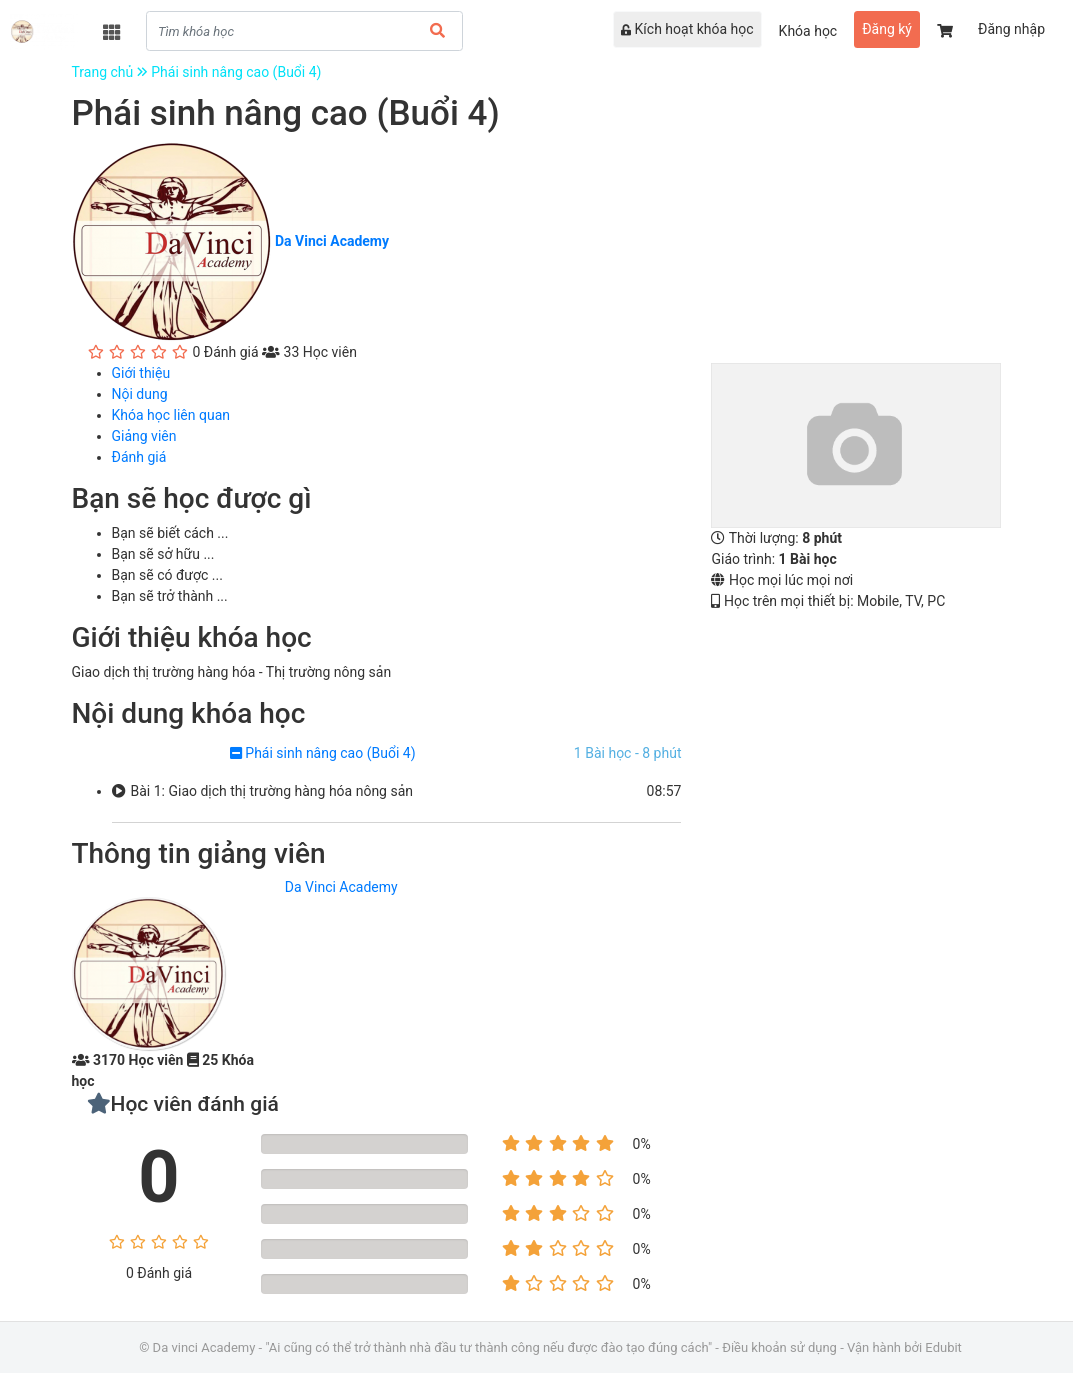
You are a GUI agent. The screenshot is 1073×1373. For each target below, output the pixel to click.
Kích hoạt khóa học (687, 29)
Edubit (943, 1347)
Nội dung (140, 394)
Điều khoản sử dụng (779, 1347)
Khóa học (808, 31)
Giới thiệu (141, 373)
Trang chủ (112, 72)
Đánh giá (139, 457)
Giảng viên (144, 436)
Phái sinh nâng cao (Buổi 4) (236, 72)
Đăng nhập (1011, 29)
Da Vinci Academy (341, 887)
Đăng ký (887, 29)
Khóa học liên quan (171, 415)
